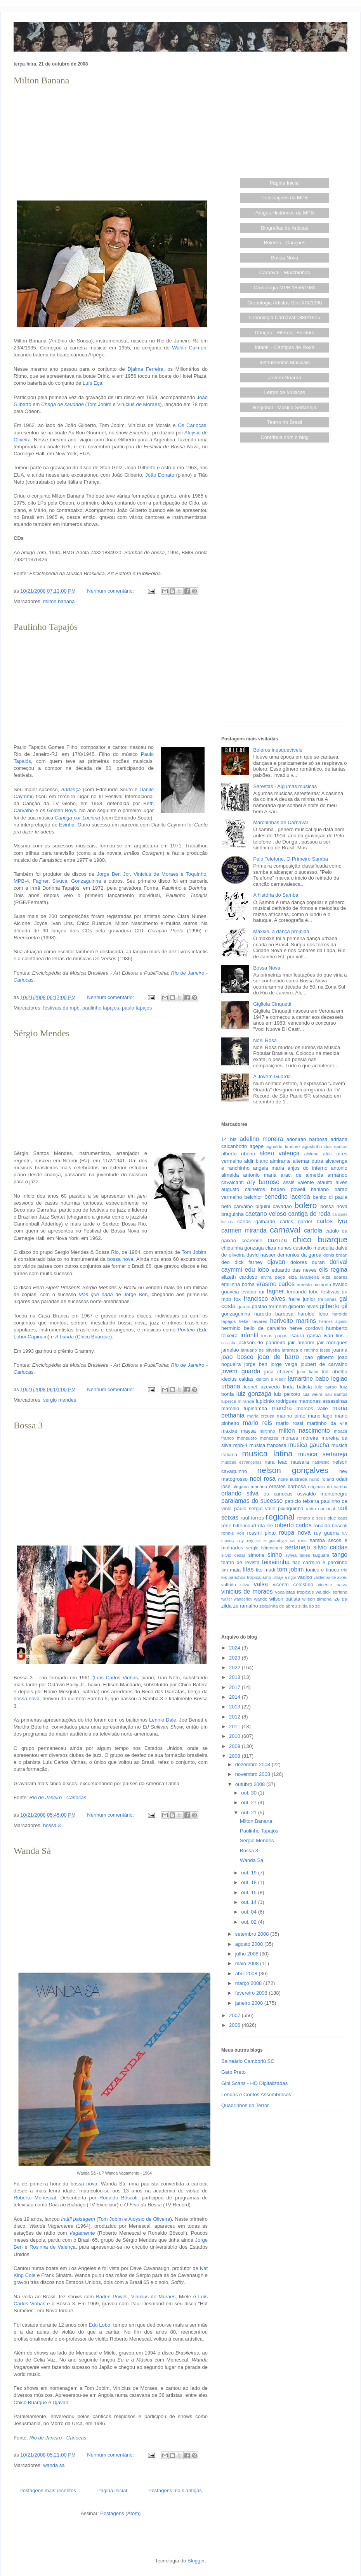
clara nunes (278, 1248)
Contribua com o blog (284, 437)
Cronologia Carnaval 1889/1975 (284, 317)
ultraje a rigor (284, 1577)
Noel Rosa (265, 1040)
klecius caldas (237, 1379)
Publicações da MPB (284, 198)
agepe (257, 1146)
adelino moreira (261, 1139)
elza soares (334, 1276)
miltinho (267, 1430)
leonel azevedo (262, 1387)
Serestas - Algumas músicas (285, 786)
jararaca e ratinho (300, 1349)
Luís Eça (92, 383)
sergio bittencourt (264, 1547)
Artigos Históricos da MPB (284, 213)
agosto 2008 (249, 1944)
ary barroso (263, 1182)
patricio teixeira (302, 1501)
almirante (280, 1161)
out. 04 (249, 1912)
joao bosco (237, 1357)
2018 (235, 1677)
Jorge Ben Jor (113, 874)
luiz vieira (313, 1394)
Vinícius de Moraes (138, 404)
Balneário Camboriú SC (247, 2061)
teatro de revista (240, 1562)
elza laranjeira (303, 1276)
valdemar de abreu (330, 1577)
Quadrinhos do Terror (245, 2105)
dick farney (248, 1262)
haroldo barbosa (273, 1314)
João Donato (159, 475)
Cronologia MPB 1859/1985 (284, 287)
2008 (235, 1756)
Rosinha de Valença (53, 2247)
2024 (235, 1648)
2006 (235, 2025)
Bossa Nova (284, 258)
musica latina (267, 1453)
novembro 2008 (253, 1774)
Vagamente (82, 2233)
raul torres (252, 1518)
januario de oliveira (260, 1349)
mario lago (320, 1416)
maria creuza (260, 1415)
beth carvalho (237, 1206)
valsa (261, 1584)
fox (237, 1299)
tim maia (231, 1570)
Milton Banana (41, 80)
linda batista (297, 1387)
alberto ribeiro (238, 1154)
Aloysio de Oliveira (149, 2219)
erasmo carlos (275, 1284)
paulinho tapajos (100, 1008)
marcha (282, 1408)
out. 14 (249, 1902)
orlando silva (240, 1493)
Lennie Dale (162, 1720)
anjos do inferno (308, 1168)
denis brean (335, 1254)
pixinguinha (291, 1508)
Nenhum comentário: (111, 591)
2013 (235, 1707)
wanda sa (54, 2465)
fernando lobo (303, 1292)
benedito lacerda (287, 1196)
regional (280, 1516)
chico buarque (320, 1239)
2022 (235, 1667)
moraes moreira (300, 1438)
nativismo (321, 1462)
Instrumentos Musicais (285, 362)
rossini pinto (261, 1533)
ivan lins (334, 1335)
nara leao (275, 1462)
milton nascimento (304, 1430)
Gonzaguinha (86, 881)
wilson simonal (317, 1598)
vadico (304, 1577)
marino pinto (291, 1416)
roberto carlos (293, 1525)
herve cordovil (306, 1328)
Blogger (196, 2561)
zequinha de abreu (278, 1605)
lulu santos (336, 1394)
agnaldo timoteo (283, 1146)
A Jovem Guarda (272, 1076)
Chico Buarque (93, 1337)
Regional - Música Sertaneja (284, 407)
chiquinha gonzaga (242, 1248)
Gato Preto (233, 2072)
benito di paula (330, 1197)
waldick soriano (331, 1591)
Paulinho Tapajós (46, 627)
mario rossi (289, 1423)
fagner (275, 1291)
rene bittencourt (239, 1525)
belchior (253, 1197)
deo (225, 1262)
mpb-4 (240, 1445)
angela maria (268, 1168)
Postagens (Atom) (120, 2513)
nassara (300, 1462)
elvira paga (273, 1276)
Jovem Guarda (284, 377)
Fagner (40, 881)
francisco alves (264, 1298)
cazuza (277, 1240)
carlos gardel (296, 1221)
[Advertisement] (110, 141)
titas (248, 1569)
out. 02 (249, 1922)
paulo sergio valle (254, 1508)
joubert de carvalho (323, 1364)
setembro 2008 (252, 1934)
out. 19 (249, 1873)
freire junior (301, 1299)
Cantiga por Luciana (77, 818)
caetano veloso (265, 1213)
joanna (339, 1350)
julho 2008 (247, 1954)
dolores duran (307, 1262)
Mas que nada (96, 1294)
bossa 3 (52, 1825)
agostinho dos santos (324, 1146)
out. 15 (249, 1892)
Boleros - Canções (284, 242)
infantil (249, 1335)
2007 (235, 2015)
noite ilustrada (292, 1479)
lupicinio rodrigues (276, 1401)
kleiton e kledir (270, 1378)
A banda (64, 1337)
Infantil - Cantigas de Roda (284, 347)
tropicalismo (259, 1577)
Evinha (67, 825)
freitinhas (327, 1299)
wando (260, 1598)
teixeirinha (276, 1562)
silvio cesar (233, 1555)
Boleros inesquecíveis (277, 750)
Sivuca (60, 881)
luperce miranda (237, 1401)
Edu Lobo (100, 2325)
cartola (313, 1230)
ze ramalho (245, 1606)
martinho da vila (327, 1423)
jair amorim (301, 1342)
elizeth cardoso (239, 1277)
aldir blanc (256, 1161)
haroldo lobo (313, 1314)
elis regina (333, 1269)
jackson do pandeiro (261, 1342)
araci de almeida (302, 1175)
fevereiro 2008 (252, 1993)
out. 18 (249, 1882)
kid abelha (334, 1371)
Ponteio (186, 1330)
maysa (248, 1431)
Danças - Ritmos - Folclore (284, 332)
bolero (305, 1205)
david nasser (261, 1255)
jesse (325, 1349)
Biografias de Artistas (284, 228)
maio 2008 (247, 1963)
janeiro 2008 (249, 2003)
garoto (244, 1306)
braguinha (232, 1214)
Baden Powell (111, 2296)
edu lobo (257, 1269)
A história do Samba (275, 895)
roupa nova (295, 1532)
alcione (311, 1153)
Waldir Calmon (189, 348)
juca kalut (307, 1371)
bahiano (320, 1189)
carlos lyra (332, 1221)
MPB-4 (21, 881)
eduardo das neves (294, 1270)
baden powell (288, 1189)
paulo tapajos (137, 1008)
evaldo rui (252, 1292)
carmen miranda (244, 1230)
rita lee (265, 1525)
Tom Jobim (99, 404)
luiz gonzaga (253, 1393)
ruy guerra (326, 1533)
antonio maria (259, 1175)
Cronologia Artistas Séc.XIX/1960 (284, 303)
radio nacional (320, 1508)
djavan (276, 1262)
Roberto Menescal (35, 2198)
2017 (235, 1687)
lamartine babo (308, 1378)
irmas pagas (274, 1335)
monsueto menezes (257, 1437)
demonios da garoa (299, 1255)
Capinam (38, 1337)
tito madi (265, 1570)
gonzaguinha (235, 1314)
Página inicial (112, 2490)
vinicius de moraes (247, 1591)
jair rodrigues (332, 1342)
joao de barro (278, 1357)
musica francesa (267, 1445)
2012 (235, 1717)
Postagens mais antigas (175, 2490)
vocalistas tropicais (294, 1591)
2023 (235, 1658)
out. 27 (249, 1802)
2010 (235, 1736)
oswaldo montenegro (322, 1494)
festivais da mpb (61, 1008)
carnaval (285, 1229)
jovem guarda (240, 1371)
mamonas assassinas (323, 1401)
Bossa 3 (28, 1425)
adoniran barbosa (307, 1139)
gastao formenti (269, 1306)
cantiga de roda (309, 1213)
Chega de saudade (62, 404)
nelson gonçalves (292, 1470)
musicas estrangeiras (241, 1462)
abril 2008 (247, 1973)
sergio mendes (59, 1400)
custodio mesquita (313, 1248)
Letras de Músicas (284, 392)
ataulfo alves (332, 1182)
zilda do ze (309, 1605)
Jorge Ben (135, 1294)
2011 (235, 1726)
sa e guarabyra (271, 1541)
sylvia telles (297, 1555)
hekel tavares (253, 1321)
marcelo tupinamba (244, 1408)
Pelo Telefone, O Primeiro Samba (290, 859)
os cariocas (278, 1494)
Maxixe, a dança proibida (281, 931)
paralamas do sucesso (252, 1500)
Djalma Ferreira (145, 369)
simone (256, 1555)
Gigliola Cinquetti (272, 1004)
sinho (274, 1554)
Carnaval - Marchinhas (284, 272)
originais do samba (327, 1486)
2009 (235, 1746)
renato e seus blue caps (322, 1517)
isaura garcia (305, 1335)
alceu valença (280, 1153)
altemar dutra (308, 1161)
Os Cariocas (192, 425)
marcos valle (312, 1408)
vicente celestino (293, 1584)
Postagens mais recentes (47, 2490)
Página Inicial (285, 183)
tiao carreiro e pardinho (319, 1562)
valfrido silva (235, 1584)
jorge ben (255, 1364)
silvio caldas (330, 1547)
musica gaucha (308, 1445)
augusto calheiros (243, 1189)
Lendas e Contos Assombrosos (256, 2094)
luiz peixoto (287, 1394)
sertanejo (297, 1547)
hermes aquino (333, 1321)
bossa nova (120, 1259)
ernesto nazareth (314, 1284)
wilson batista (284, 1599)
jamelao (230, 1350)
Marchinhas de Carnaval (280, 822)
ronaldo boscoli (330, 1525)
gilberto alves (303, 1306)
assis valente (298, 1182)
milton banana (59, 601)
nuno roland (321, 1479)
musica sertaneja (322, 1454)
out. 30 (249, 1793)
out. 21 (249, 1812)
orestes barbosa (287, 1486)
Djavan (60, 2402)
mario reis (257, 1422)
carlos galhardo (256, 1221)
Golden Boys (61, 810)
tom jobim (290, 1569)
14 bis (228, 1139)
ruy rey (245, 1540)
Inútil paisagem (78, 2219)
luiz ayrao (326, 1386)
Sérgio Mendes (41, 1033)
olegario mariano (250, 1486)
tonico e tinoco (322, 1570)
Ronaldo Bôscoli (118, 2198)
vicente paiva (332, 1584)
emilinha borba (238, 1284)
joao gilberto (319, 1357)
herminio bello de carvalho (253, 1328)
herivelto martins (293, 1320)
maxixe (229, 1431)
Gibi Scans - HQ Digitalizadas (254, 2083)
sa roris (298, 1540)
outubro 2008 (250, 1784)
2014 (235, 1697)
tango (339, 1554)
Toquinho (196, 874)
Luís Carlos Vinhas (116, 1677)
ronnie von (232, 1532)
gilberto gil (333, 1306)
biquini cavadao (273, 1206)
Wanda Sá (32, 1851)
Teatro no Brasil (284, 422)
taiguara (321, 1555)
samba (317, 1540)
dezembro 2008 (253, 1764)
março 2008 (249, 1983)
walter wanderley (236, 1599)
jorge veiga (284, 1364)
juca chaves (278, 1371)
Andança (71, 789)
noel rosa (263, 1478)
